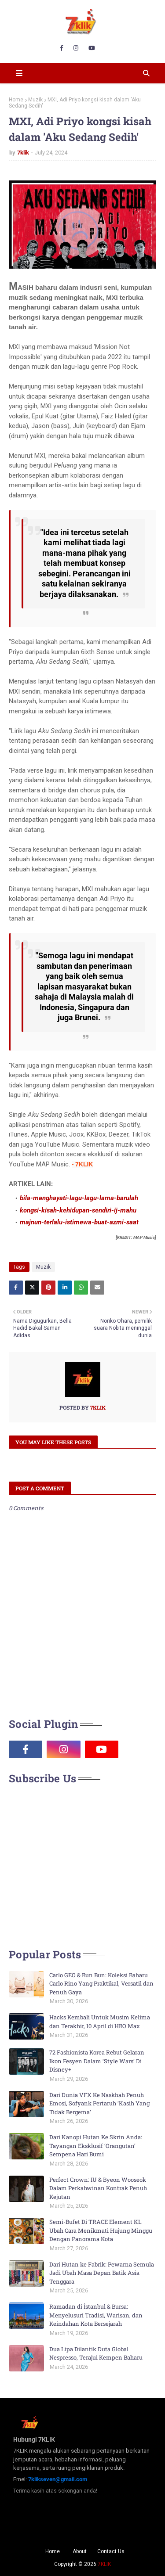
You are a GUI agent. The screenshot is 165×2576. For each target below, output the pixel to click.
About (80, 2551)
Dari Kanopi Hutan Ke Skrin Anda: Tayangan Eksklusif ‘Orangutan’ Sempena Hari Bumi (95, 2145)
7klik (23, 152)
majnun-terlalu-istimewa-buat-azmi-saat (79, 1222)
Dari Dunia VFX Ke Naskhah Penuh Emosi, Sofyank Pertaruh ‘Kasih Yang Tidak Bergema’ (99, 2103)
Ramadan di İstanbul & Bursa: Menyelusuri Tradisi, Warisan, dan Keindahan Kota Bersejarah (96, 2315)
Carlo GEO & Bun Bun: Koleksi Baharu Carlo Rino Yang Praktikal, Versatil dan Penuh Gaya (101, 1983)
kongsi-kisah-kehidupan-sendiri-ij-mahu (78, 1210)
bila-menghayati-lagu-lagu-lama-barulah (79, 1198)
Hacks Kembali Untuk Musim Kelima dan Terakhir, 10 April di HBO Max (99, 2021)
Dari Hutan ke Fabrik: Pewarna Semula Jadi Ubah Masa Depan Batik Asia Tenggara (101, 2272)
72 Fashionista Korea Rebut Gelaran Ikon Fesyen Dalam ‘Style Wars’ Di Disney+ (96, 2060)
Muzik (35, 100)
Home (16, 100)
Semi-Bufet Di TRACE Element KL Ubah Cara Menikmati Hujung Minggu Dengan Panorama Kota (100, 2230)
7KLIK (104, 2564)
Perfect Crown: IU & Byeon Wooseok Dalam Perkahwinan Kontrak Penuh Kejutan (98, 2188)
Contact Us (111, 2551)
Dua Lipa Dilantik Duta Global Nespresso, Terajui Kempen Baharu (96, 2353)
